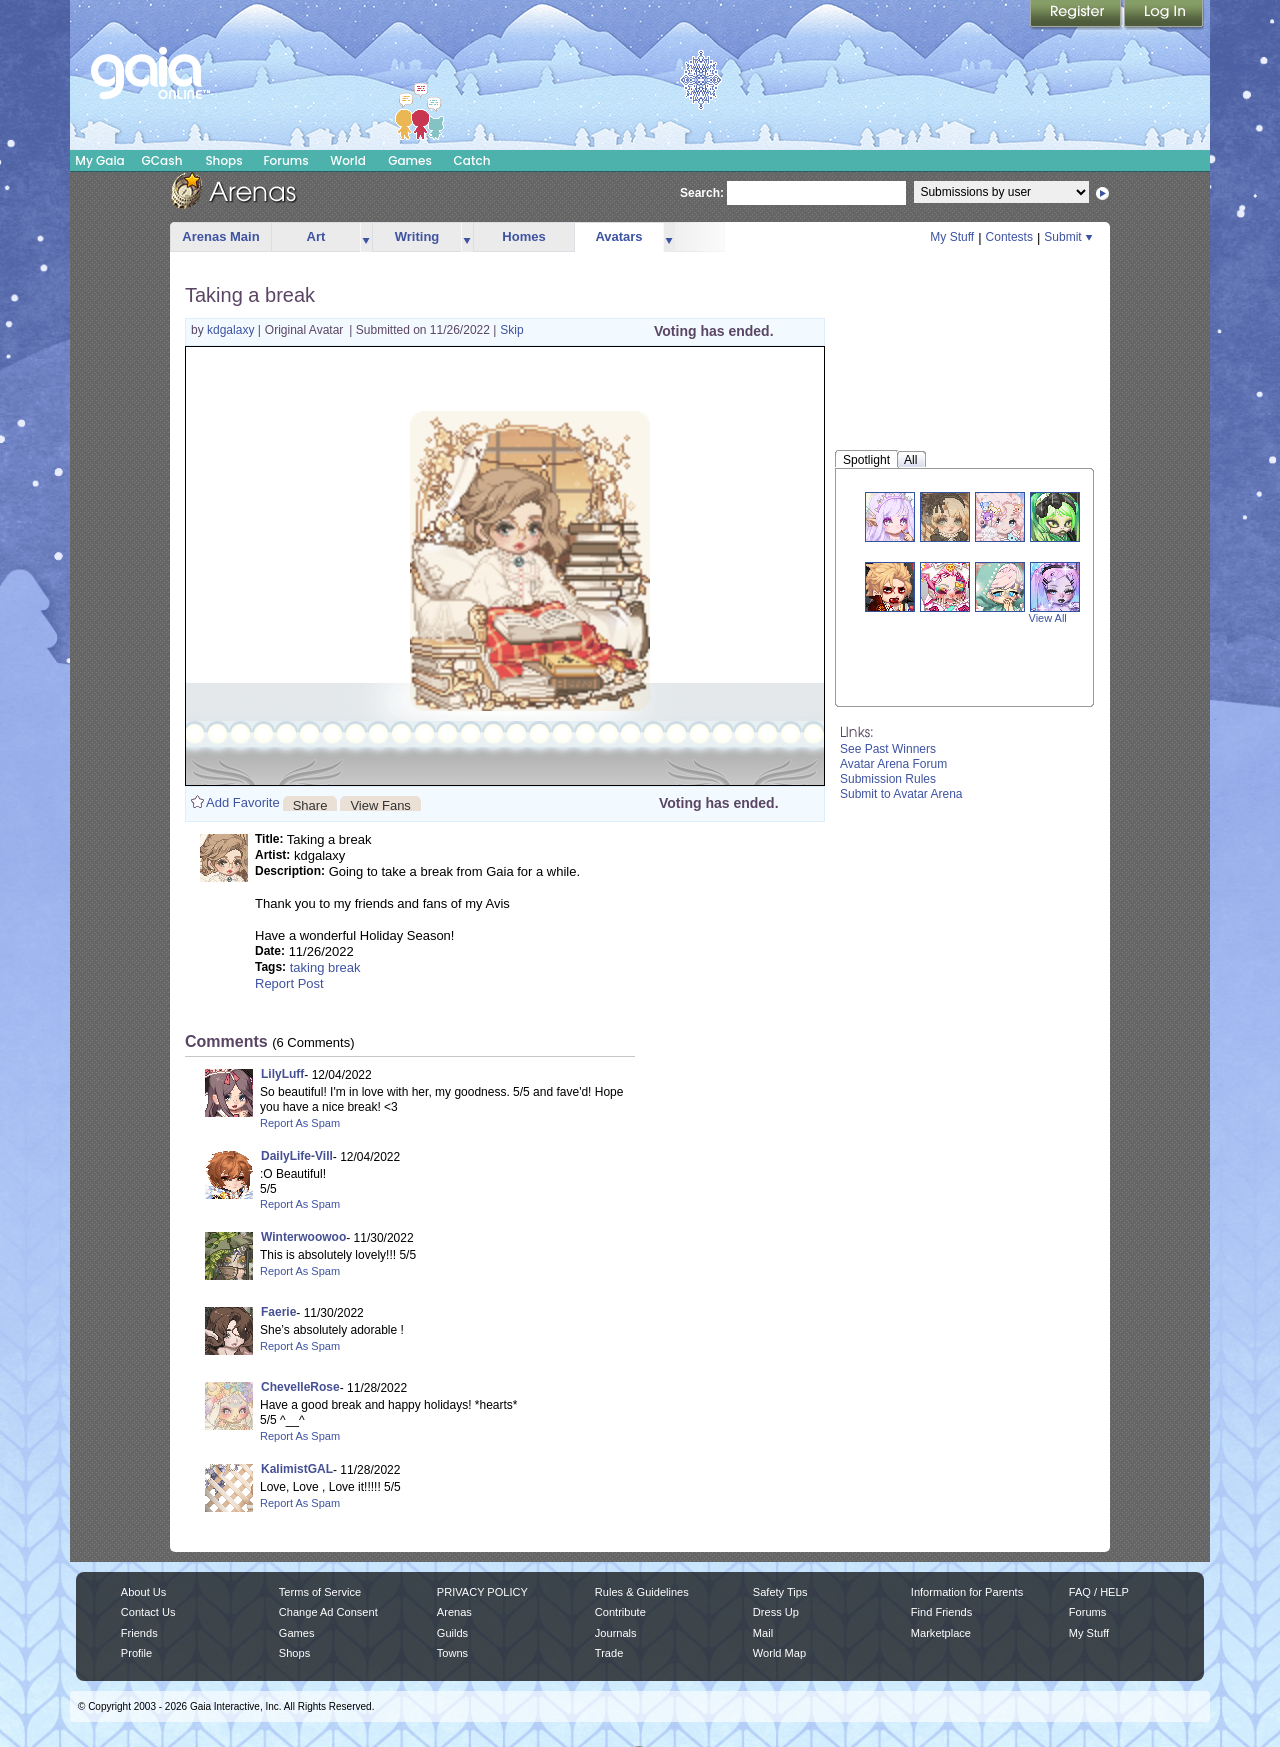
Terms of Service (320, 1592)
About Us (143, 1592)
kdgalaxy (232, 330)
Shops (223, 160)
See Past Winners (888, 749)
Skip (511, 330)
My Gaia (99, 160)
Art (316, 236)
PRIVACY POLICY (482, 1592)
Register (1077, 15)
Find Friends (941, 1612)
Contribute (620, 1612)
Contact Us (148, 1612)
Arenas (454, 1612)
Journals (616, 1633)
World (348, 160)
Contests (1009, 237)
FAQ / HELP (1099, 1592)
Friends (139, 1633)
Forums (285, 160)
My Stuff (952, 237)
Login (1164, 15)
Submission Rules (888, 779)
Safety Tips (780, 1592)
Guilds (452, 1633)
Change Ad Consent (328, 1612)
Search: (702, 193)
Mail (763, 1633)
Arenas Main (220, 236)
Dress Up (776, 1612)
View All (1048, 618)
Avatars (618, 236)
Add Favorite (243, 802)
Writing (417, 236)
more (366, 237)
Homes (523, 236)
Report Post (289, 983)
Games (410, 160)
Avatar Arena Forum (893, 764)
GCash (162, 160)
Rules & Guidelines (642, 1592)
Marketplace (941, 1633)
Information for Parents (967, 1592)
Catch (472, 160)
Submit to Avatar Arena (901, 794)
